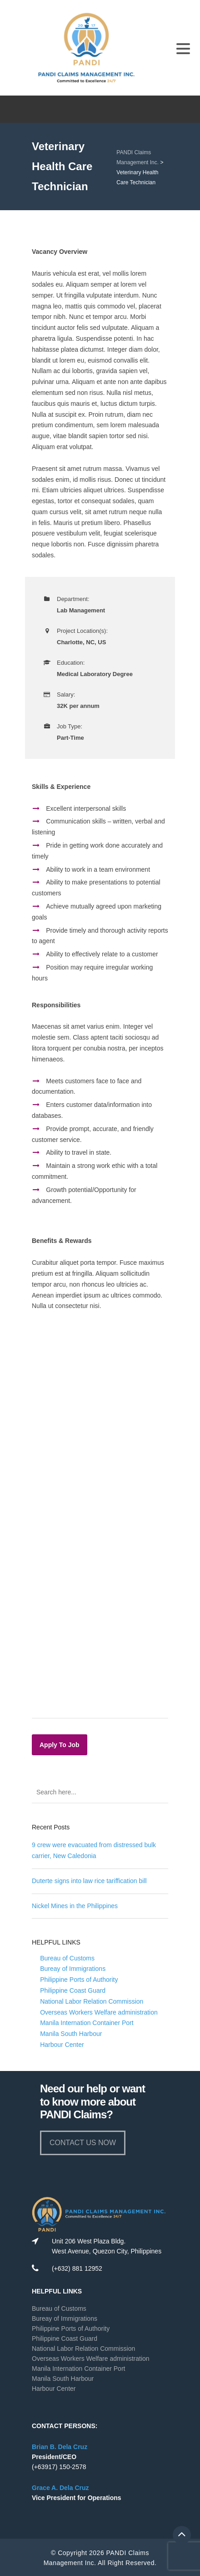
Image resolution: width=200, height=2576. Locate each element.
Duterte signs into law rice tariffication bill (89, 1880)
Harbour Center (62, 2044)
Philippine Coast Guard (72, 1990)
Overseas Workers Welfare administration (99, 2012)
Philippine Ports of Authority (79, 1979)
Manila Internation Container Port (86, 2022)
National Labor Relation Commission (91, 2001)
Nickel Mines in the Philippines (75, 1905)
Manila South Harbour (71, 2033)
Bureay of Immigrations (72, 1968)
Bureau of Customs (67, 1958)
